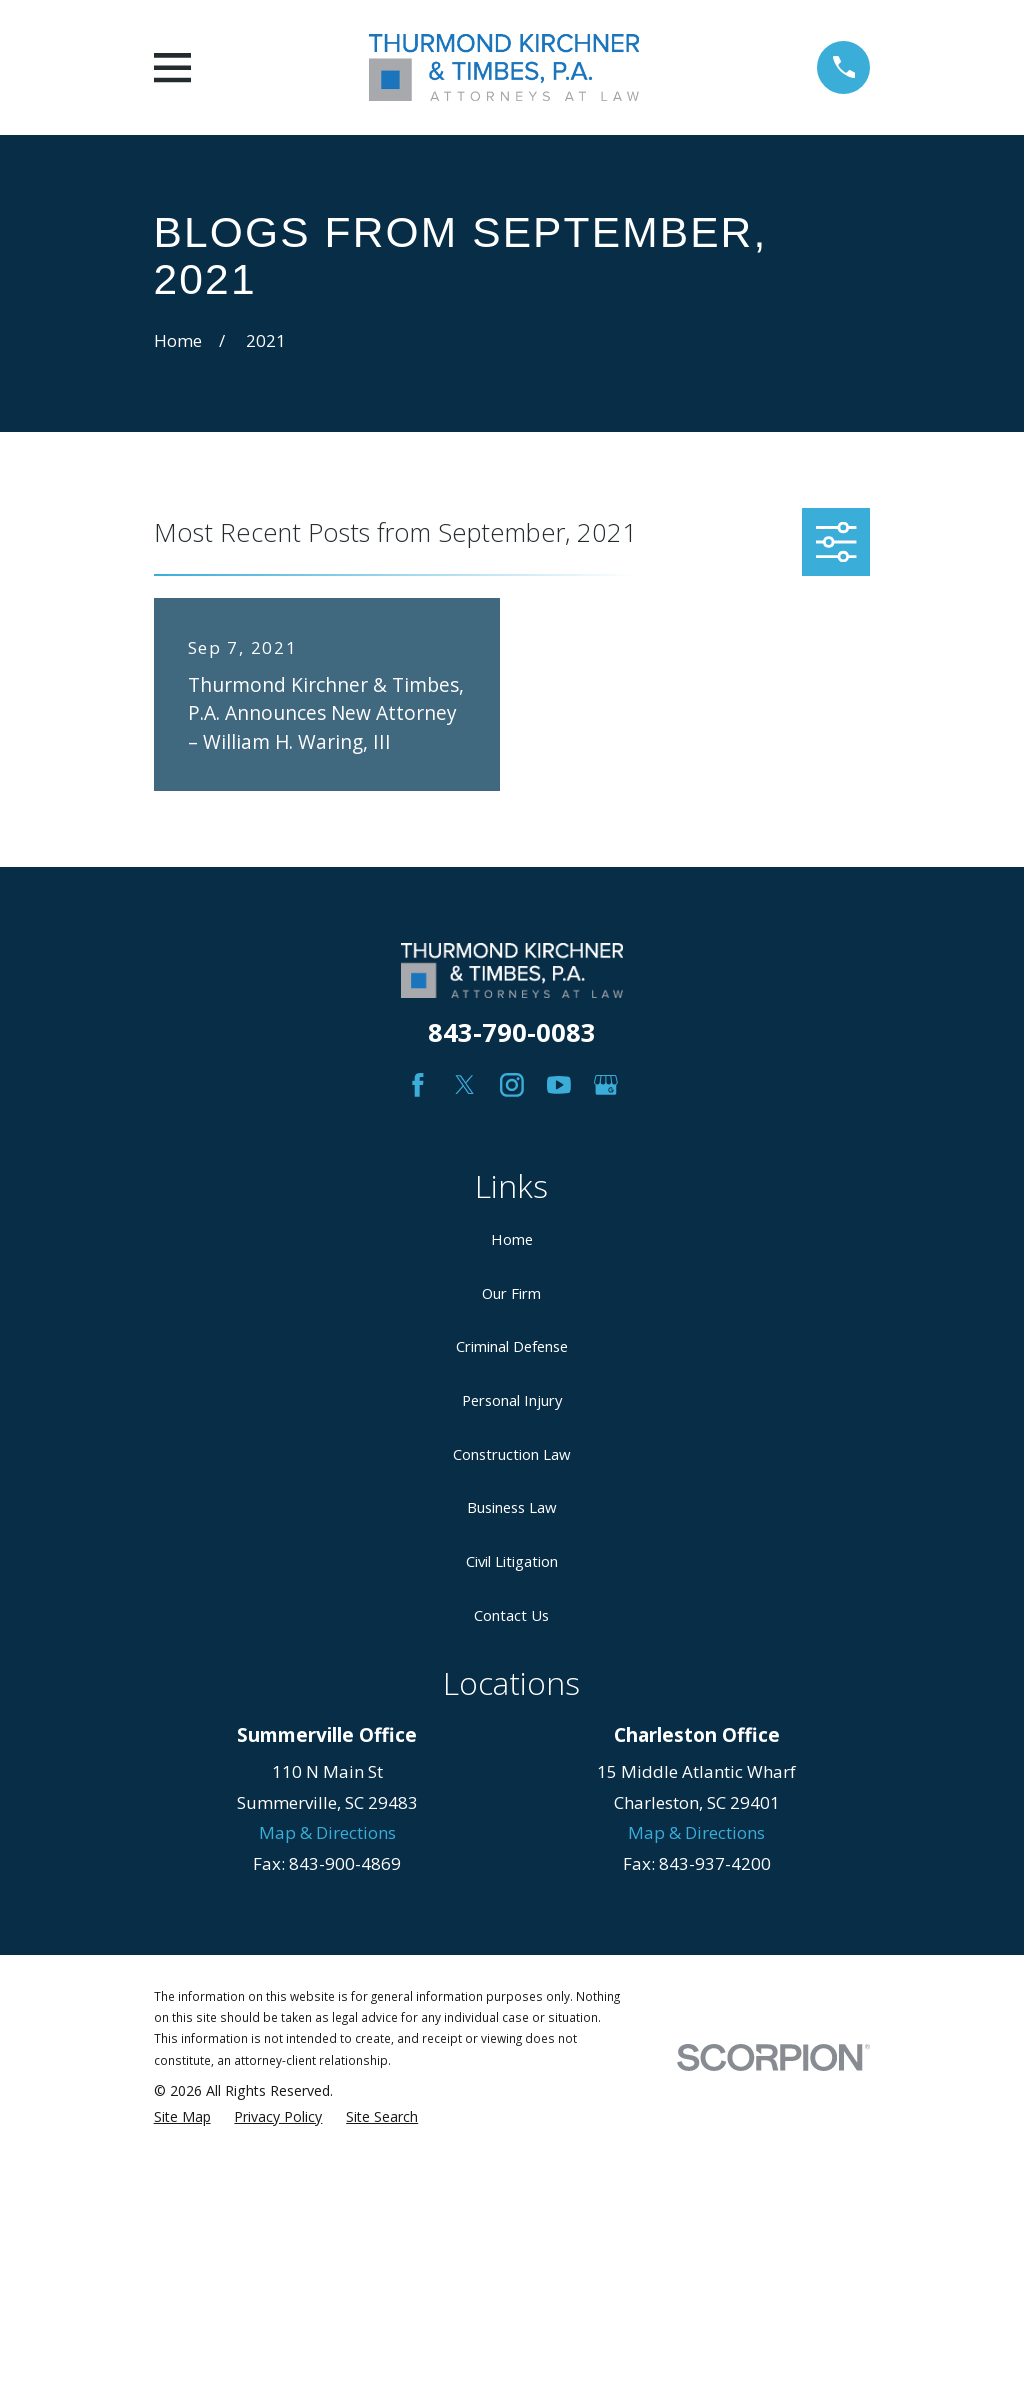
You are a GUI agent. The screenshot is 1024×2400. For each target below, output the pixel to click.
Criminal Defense (512, 1346)
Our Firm (511, 1293)
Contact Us (511, 1615)
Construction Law (512, 1454)
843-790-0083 (512, 1032)
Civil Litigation (512, 1561)
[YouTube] (559, 1085)
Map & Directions (327, 1832)
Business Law (512, 1507)
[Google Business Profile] (606, 1085)
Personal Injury (512, 1400)
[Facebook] (418, 1085)
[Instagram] (512, 1085)
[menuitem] (182, 2117)
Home (512, 1239)
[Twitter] (465, 1085)
